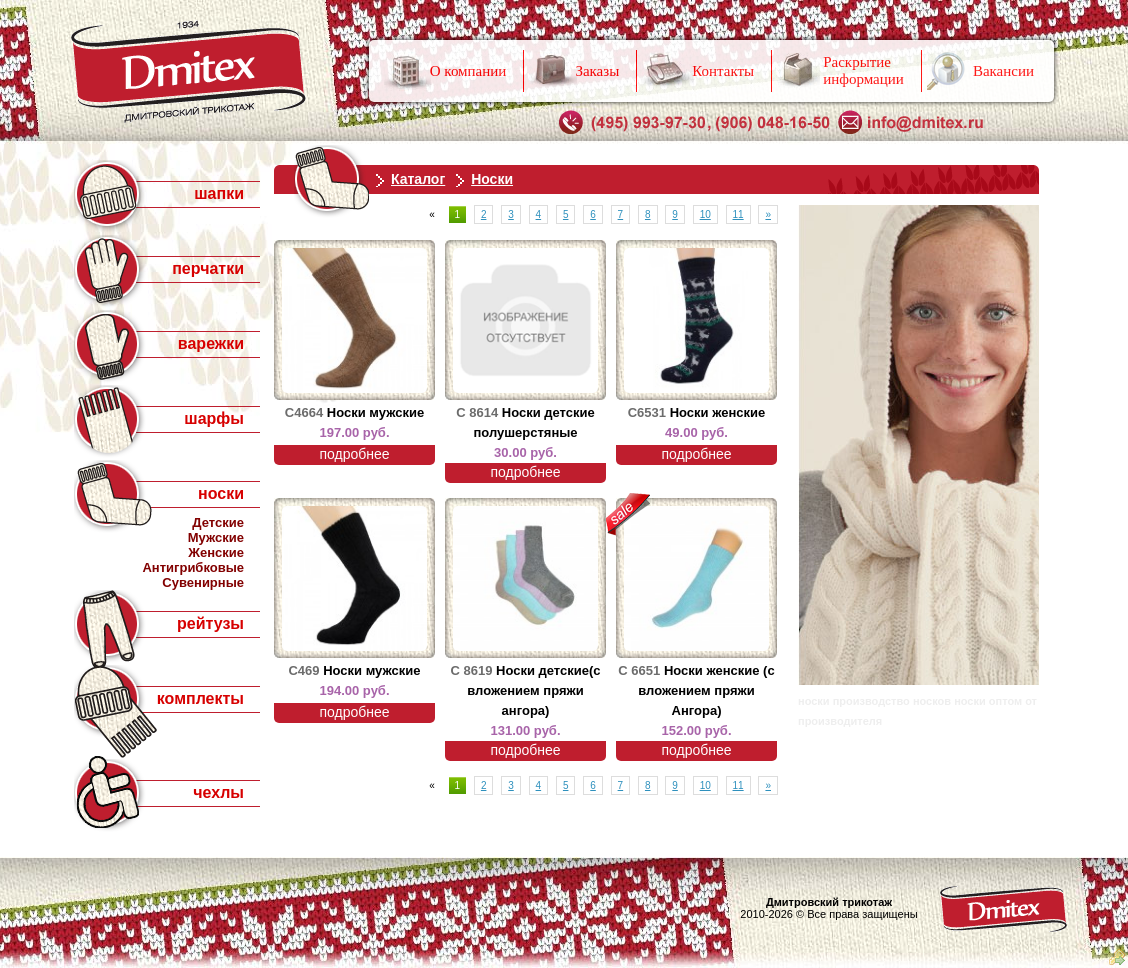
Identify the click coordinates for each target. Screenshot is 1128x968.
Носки (492, 179)
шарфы (214, 418)
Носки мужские (375, 412)
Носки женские (718, 412)
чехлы (218, 792)
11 (738, 214)
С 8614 (477, 412)
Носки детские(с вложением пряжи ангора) (533, 690)
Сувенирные (203, 582)
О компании (468, 71)
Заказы (597, 71)
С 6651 (639, 670)
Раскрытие (863, 70)
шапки (219, 193)
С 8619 (471, 670)
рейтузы (210, 623)
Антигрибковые (193, 567)
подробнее (354, 454)
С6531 (647, 412)
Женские (216, 552)
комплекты (200, 698)
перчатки (208, 268)
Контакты (723, 71)
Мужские (216, 537)
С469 (303, 670)
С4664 (304, 412)
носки (221, 493)
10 (705, 214)
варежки (211, 343)
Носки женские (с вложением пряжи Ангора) (706, 690)
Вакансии (1003, 71)
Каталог (418, 179)
